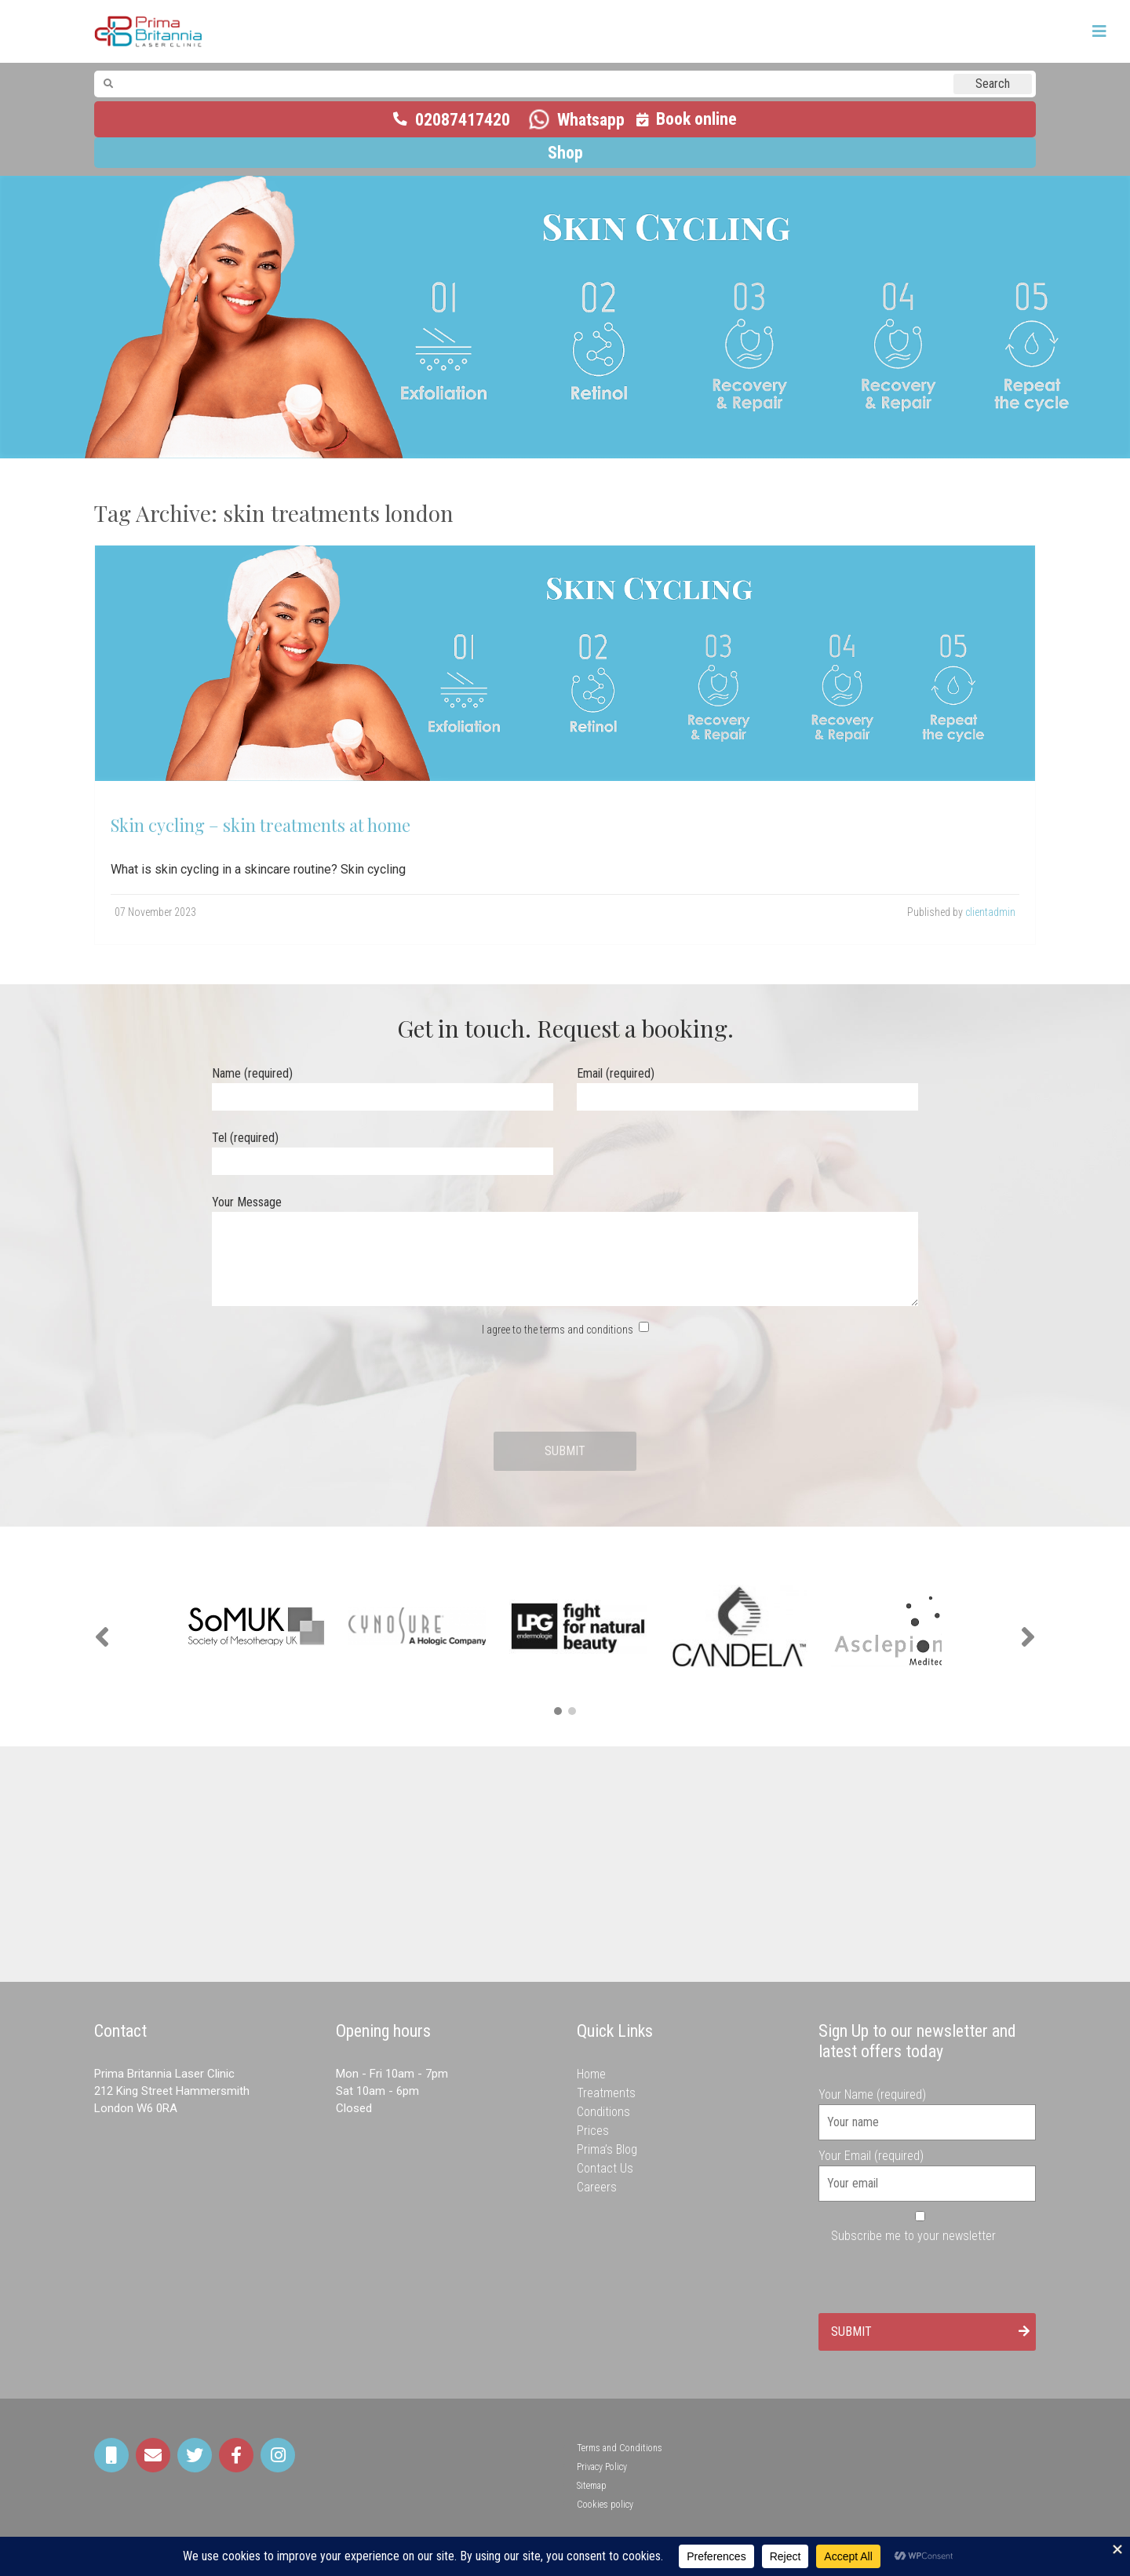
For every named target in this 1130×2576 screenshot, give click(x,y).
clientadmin (990, 912)
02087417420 (462, 120)
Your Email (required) (927, 2169)
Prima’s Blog (607, 2149)
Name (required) (382, 1085)
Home (591, 2074)
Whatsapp (591, 120)
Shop (565, 152)
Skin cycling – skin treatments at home (260, 825)
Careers (597, 2187)
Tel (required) (382, 1149)
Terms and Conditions (619, 2448)
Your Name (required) (927, 2108)
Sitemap (592, 2485)
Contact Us (605, 2168)
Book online (696, 119)
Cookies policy (605, 2504)
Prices (593, 2130)
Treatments (606, 2092)
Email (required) (747, 1085)
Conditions (603, 2111)
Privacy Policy (602, 2466)
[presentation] (565, 1385)
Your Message (565, 1252)
